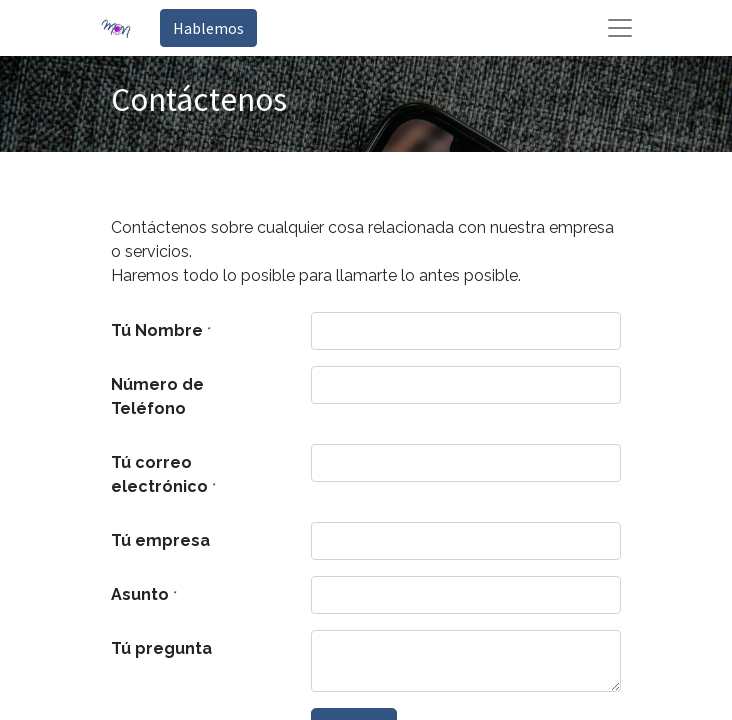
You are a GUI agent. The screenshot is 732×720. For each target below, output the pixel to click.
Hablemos (208, 28)
